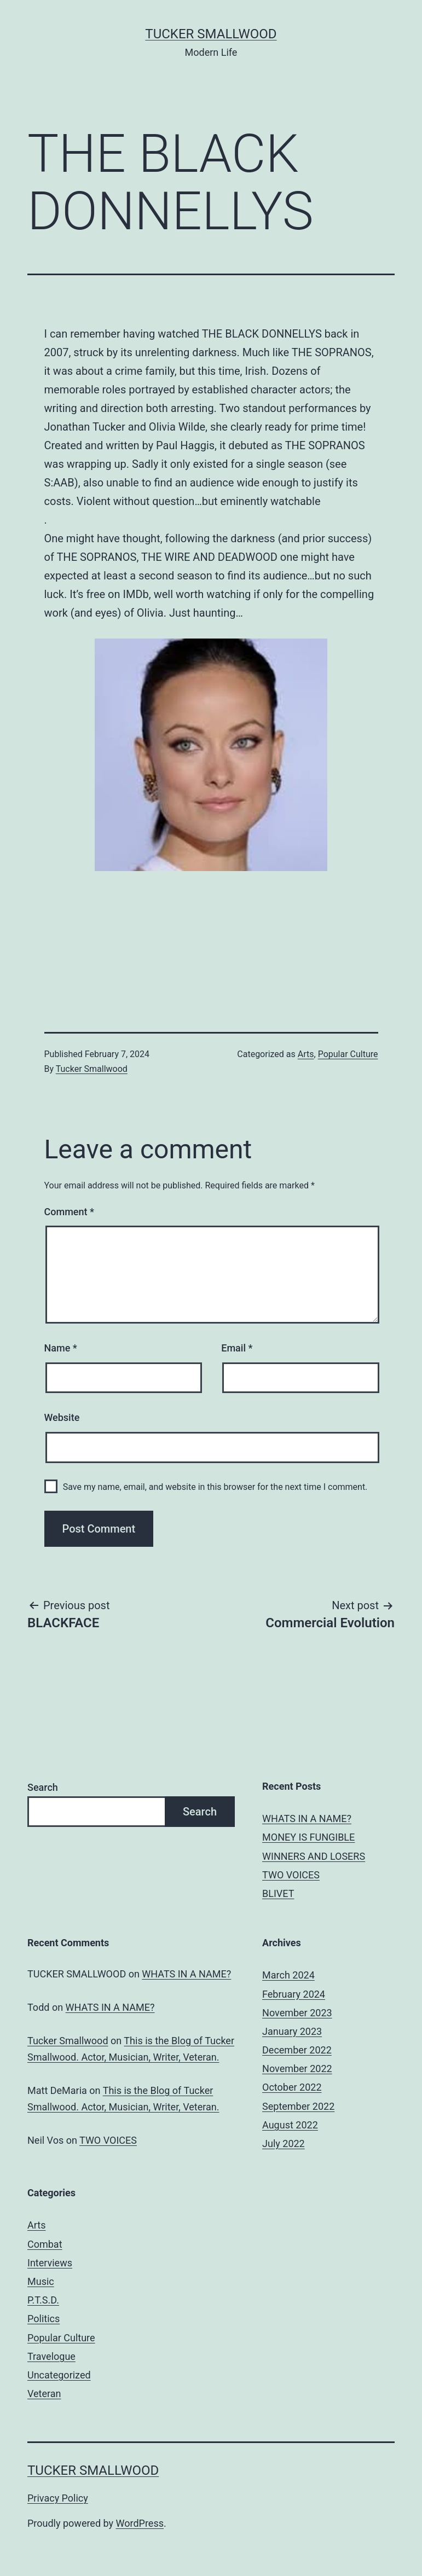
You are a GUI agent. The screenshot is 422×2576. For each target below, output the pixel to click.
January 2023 (292, 2031)
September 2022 (298, 2106)
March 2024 (288, 1975)
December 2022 (297, 2050)
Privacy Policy (57, 2498)
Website (62, 1417)
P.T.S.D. (43, 2300)
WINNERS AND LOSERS (313, 1856)
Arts (306, 1054)
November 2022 (297, 2068)
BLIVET (278, 1893)
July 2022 (283, 2143)
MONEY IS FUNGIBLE (308, 1837)
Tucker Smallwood (210, 34)
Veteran (44, 2393)
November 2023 (297, 2012)
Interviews (49, 2262)
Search (42, 1787)
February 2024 (293, 1994)
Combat (44, 2244)
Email (236, 1348)
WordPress (140, 2523)
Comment (69, 1211)
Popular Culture (348, 1054)
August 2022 (290, 2125)
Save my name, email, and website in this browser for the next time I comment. (215, 1487)
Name (60, 1348)
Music (40, 2281)
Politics (43, 2318)
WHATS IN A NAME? (306, 1818)
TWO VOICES (291, 1875)
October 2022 (291, 2087)
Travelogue (51, 2356)
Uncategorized (59, 2375)
